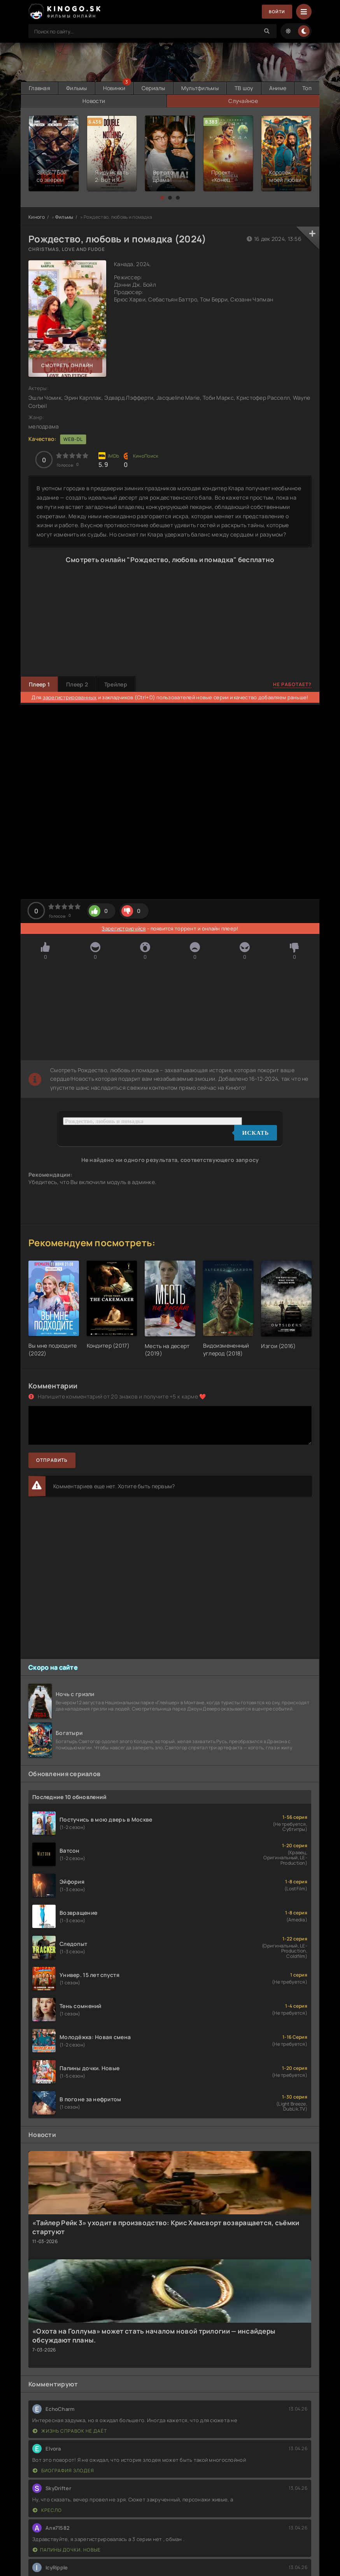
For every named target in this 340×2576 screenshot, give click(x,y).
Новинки (123, 88)
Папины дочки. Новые (67, 2549)
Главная (41, 88)
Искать (255, 1132)
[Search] (267, 31)
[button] (162, 197)
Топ (65, 100)
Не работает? (292, 684)
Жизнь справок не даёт (70, 2430)
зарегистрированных (70, 696)
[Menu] (304, 11)
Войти (275, 12)
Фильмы (82, 88)
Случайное (265, 100)
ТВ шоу (263, 88)
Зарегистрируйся (123, 927)
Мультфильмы (216, 88)
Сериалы (166, 88)
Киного (36, 216)
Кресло (47, 2509)
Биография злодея (63, 2469)
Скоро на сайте (53, 1666)
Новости (160, 100)
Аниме (301, 88)
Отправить (52, 1459)
